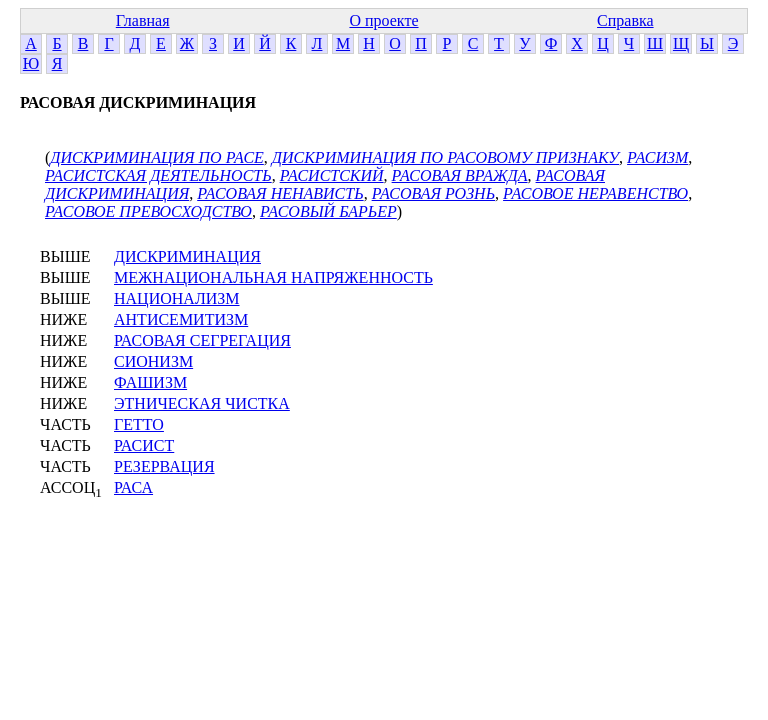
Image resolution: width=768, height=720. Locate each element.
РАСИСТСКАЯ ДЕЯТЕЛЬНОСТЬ (158, 175)
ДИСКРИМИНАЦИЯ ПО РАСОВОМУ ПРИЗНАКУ (445, 157)
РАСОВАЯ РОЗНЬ (433, 193)
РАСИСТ (144, 445)
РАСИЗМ (657, 157)
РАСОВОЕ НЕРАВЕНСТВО (595, 193)
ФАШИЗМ (150, 382)
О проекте (383, 20)
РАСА (133, 487)
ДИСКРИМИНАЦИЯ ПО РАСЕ (157, 157)
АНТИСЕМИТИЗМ (181, 319)
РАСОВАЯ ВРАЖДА (460, 175)
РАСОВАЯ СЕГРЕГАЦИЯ (202, 340)
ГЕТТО (139, 424)
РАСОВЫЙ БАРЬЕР (328, 211)
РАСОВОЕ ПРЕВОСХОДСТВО (148, 211)
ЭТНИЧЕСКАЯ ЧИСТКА (202, 403)
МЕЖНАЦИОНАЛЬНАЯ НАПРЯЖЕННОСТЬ (273, 277)
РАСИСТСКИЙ (332, 175)
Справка (625, 20)
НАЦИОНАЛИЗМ (177, 298)
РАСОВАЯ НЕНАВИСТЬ (280, 193)
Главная (143, 20)
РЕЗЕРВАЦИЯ (164, 466)
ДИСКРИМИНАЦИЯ (187, 256)
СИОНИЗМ (153, 361)
